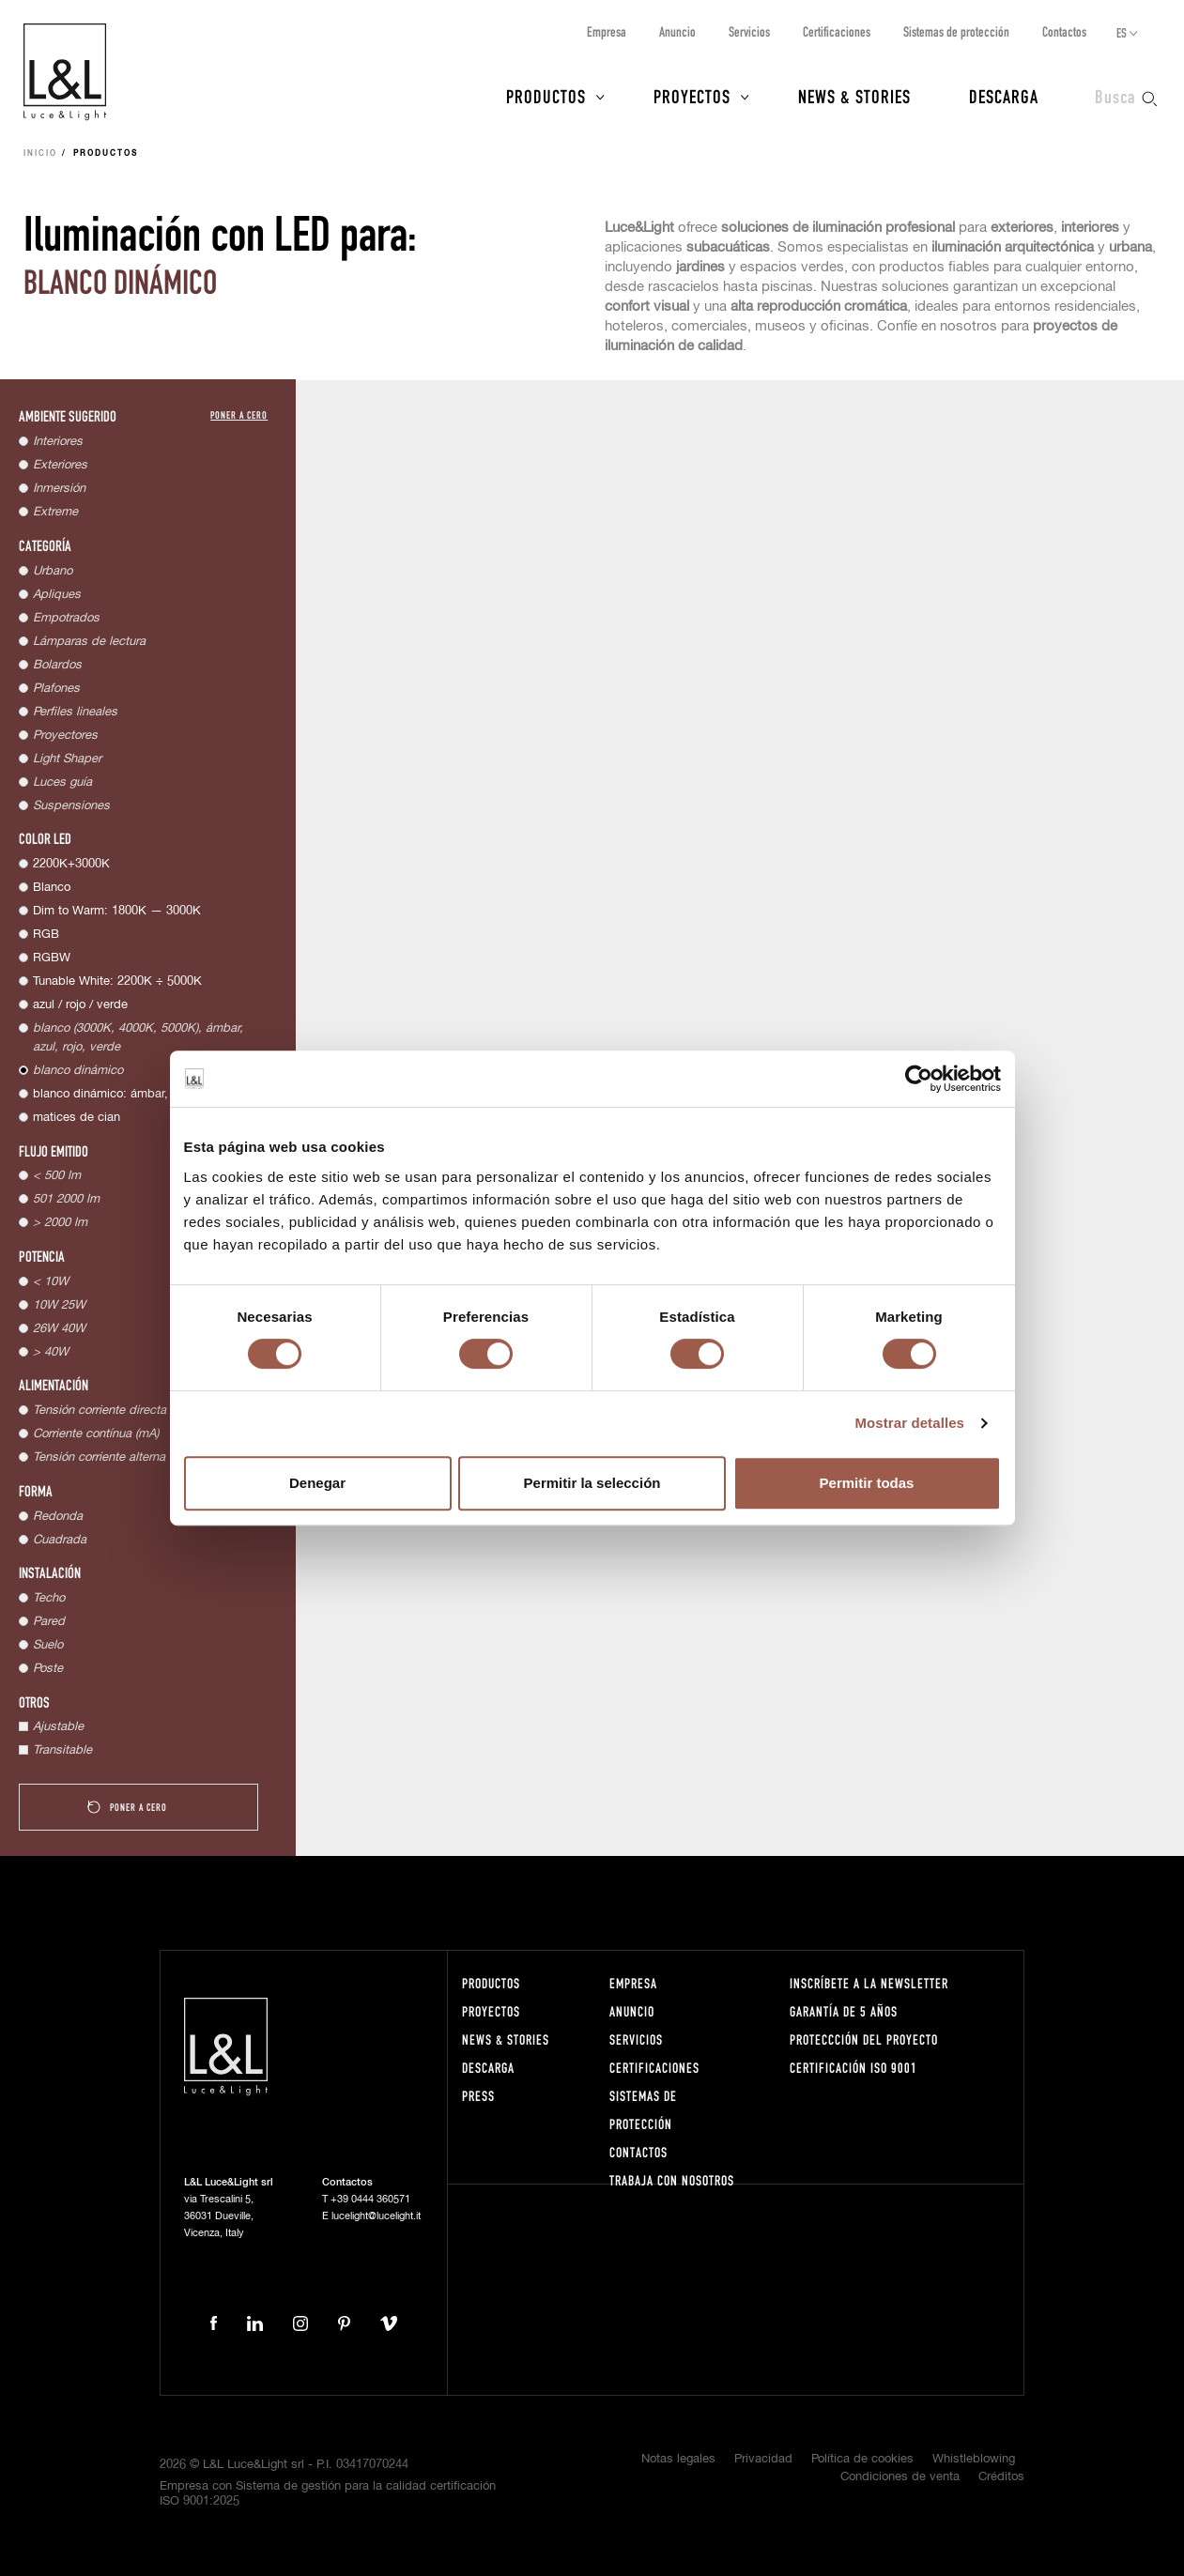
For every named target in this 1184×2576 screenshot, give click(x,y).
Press (478, 2096)
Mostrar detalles (909, 1423)
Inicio (40, 154)
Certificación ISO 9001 (853, 2068)
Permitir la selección (592, 1483)
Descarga (1003, 95)
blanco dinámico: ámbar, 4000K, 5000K (141, 1094)
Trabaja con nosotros (671, 2180)
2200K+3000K (71, 864)
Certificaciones (836, 31)
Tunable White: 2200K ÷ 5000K (117, 981)
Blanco (51, 888)
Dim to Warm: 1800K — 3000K (117, 911)
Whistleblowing (973, 2459)
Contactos (1064, 31)
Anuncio (677, 31)
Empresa (606, 31)
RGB (46, 934)
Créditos (1001, 2477)
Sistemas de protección (956, 31)
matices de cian (76, 1118)
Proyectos (692, 95)
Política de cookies (862, 2459)
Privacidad (763, 2459)
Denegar (317, 1483)
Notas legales (678, 2459)
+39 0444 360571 (370, 2199)
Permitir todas (867, 1483)
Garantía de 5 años (844, 2011)
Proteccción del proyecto (864, 2039)
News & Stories (854, 95)
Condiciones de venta (900, 2477)
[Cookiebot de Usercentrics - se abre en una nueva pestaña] (919, 1079)
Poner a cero (239, 414)
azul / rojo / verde (80, 1005)
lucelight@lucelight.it (376, 2216)
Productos (546, 95)
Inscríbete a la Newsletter (869, 1983)
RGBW (51, 958)
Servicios (749, 31)
